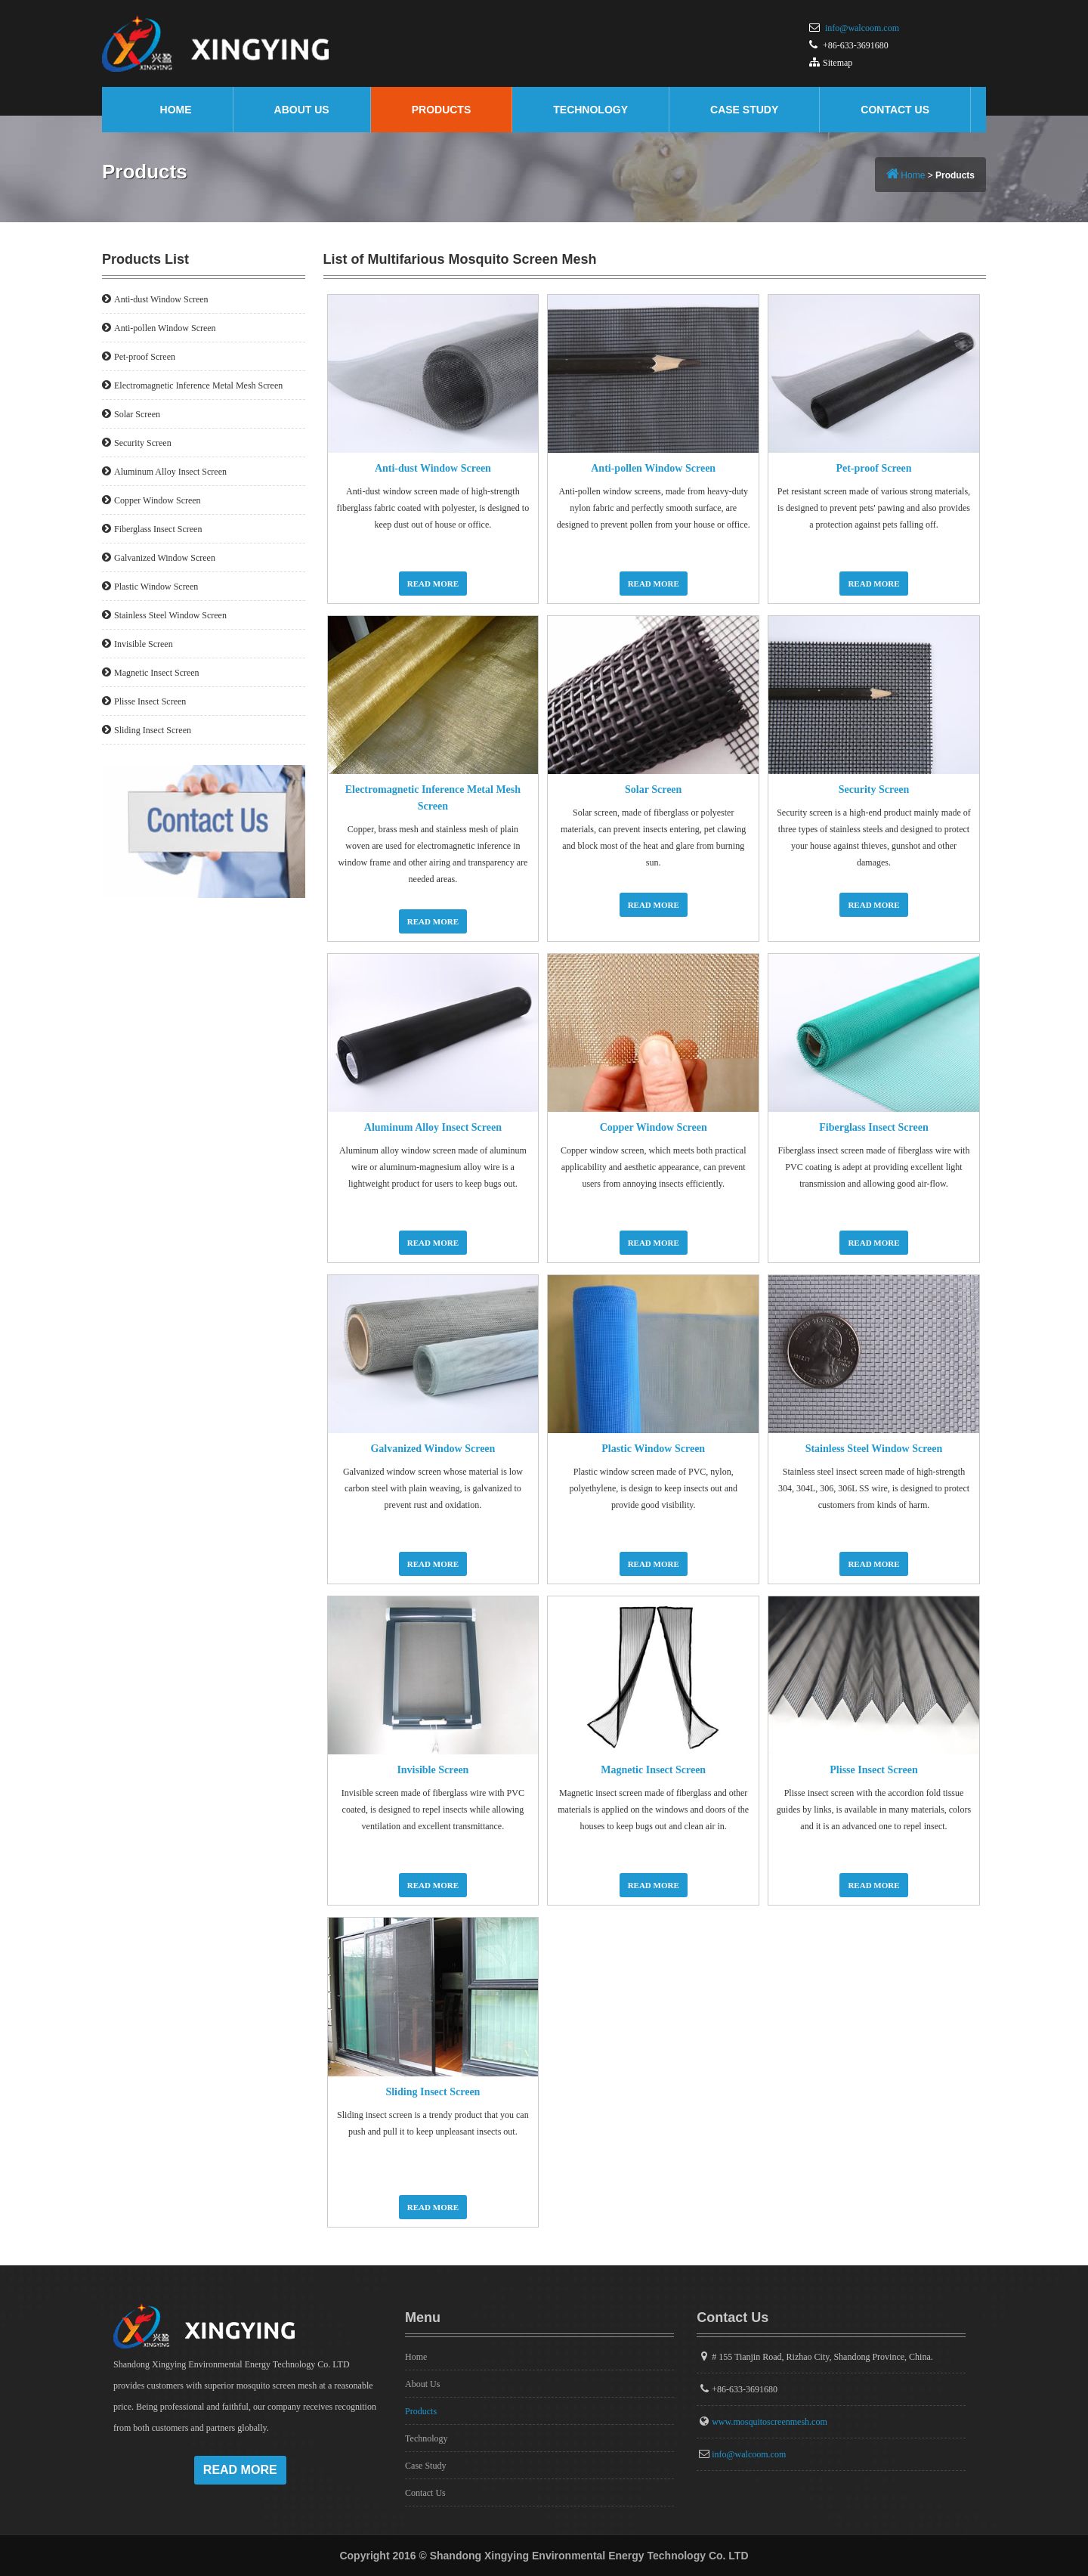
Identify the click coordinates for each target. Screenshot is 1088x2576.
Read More (433, 583)
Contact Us (895, 110)
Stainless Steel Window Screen (874, 1448)
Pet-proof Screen (873, 468)
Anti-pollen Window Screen (653, 468)
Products (441, 110)
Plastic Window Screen (653, 1448)
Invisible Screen (432, 1770)
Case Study (744, 110)
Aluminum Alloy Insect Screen (433, 1127)
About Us (301, 110)
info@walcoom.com (862, 28)
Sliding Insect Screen (432, 2092)
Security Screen (874, 789)
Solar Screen (653, 789)
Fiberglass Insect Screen (873, 1127)
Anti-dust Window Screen (433, 468)
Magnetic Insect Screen (653, 1770)
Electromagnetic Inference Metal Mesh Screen (198, 385)
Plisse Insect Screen (873, 1770)
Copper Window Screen (653, 1127)
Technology (590, 110)
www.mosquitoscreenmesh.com (769, 2422)
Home (176, 110)
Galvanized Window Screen (432, 1448)
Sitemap (837, 62)
